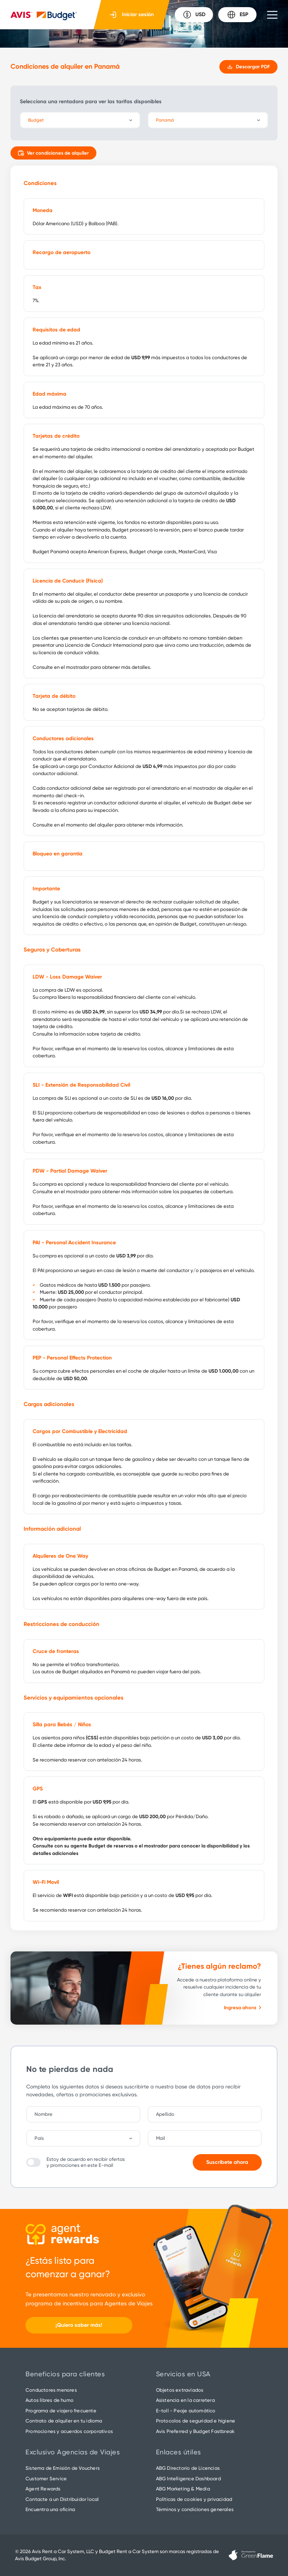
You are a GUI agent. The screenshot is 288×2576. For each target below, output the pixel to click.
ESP (237, 14)
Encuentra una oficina (50, 2509)
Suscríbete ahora (227, 2162)
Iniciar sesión (132, 14)
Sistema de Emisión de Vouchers (63, 2468)
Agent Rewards (43, 2489)
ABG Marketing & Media (183, 2489)
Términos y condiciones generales (195, 2509)
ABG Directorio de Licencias (188, 2468)
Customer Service (46, 2478)
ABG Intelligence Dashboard (188, 2478)
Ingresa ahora (242, 2007)
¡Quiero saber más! (79, 2325)
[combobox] (87, 2138)
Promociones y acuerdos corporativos (69, 2431)
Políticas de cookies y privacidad (194, 2499)
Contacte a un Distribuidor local (62, 2499)
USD (194, 14)
